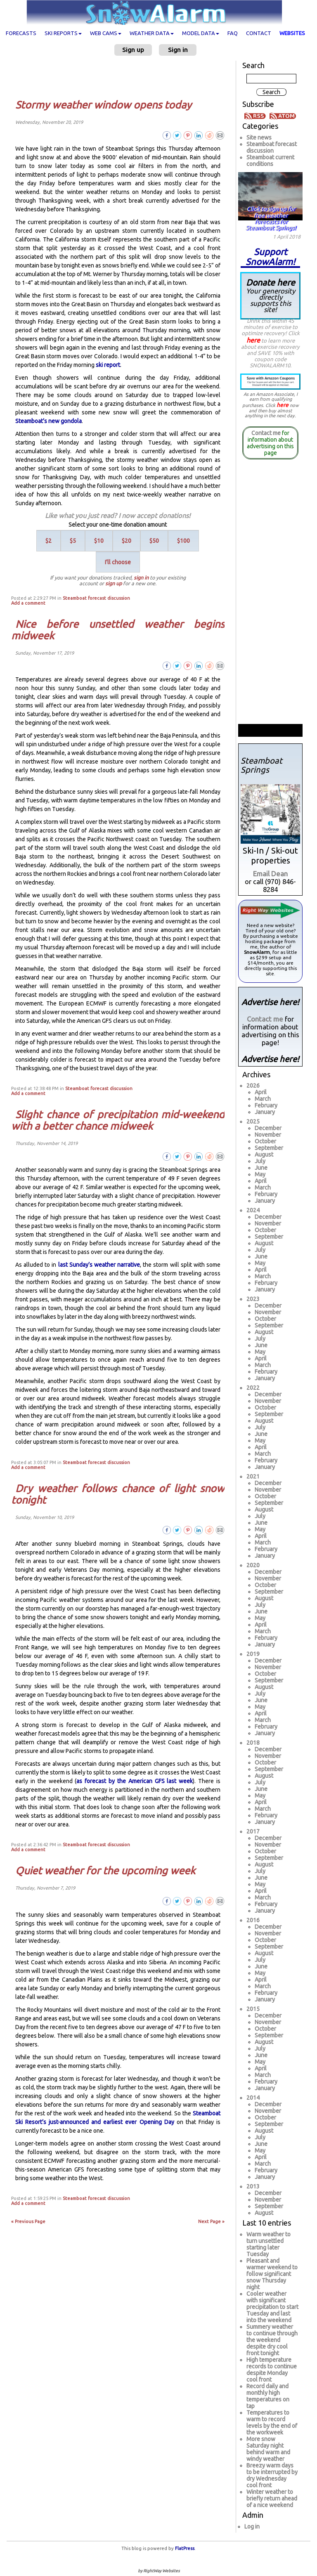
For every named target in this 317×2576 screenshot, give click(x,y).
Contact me (266, 433)
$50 (154, 540)
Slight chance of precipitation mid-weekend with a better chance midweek (118, 1120)
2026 (253, 1085)
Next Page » (211, 2221)
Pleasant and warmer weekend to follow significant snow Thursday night (272, 2273)
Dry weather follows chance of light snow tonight (118, 1494)
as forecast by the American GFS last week (134, 1781)
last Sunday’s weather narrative (99, 1264)
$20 (126, 540)
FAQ (232, 33)
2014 (253, 2097)
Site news (259, 137)
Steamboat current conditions (270, 160)
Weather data (152, 33)
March (263, 1098)
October (265, 1141)
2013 (253, 2186)
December (268, 1128)
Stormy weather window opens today (103, 105)
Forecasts (21, 33)
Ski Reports (63, 33)
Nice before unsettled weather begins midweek (118, 629)
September (269, 1148)
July (260, 1161)
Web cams (105, 33)
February (266, 1105)
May (260, 1174)
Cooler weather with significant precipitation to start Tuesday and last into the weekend (272, 2306)
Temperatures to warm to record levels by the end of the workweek (271, 2422)
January (265, 1112)
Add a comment (28, 603)
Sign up (133, 49)
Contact (258, 33)
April (261, 1092)
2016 (253, 1920)
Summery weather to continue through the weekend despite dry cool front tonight (272, 2339)
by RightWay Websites (159, 2571)
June (261, 1167)
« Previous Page (28, 2221)
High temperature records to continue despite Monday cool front (271, 2369)
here (253, 340)
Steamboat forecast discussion (96, 598)
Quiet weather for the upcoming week (105, 1870)
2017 (253, 1831)
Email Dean (270, 874)
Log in (252, 2526)
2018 (253, 1742)
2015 (253, 2009)
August (264, 1154)
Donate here (270, 295)
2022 (253, 1387)
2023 (253, 1299)
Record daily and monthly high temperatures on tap (267, 2396)
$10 (99, 540)
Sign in (178, 49)
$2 (48, 540)
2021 (253, 1476)
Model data (200, 33)
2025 (253, 1121)
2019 (253, 1654)
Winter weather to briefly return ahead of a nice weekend (271, 2498)
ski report (108, 365)
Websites (292, 33)
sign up (113, 583)
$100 (183, 540)
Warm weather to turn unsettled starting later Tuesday (268, 2244)
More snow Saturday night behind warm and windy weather (268, 2449)
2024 (253, 1210)
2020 (253, 1565)
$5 (73, 540)
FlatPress (184, 2548)
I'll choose (118, 562)
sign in (141, 577)
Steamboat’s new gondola (48, 421)
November (268, 1134)
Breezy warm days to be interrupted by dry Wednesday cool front (272, 2475)
